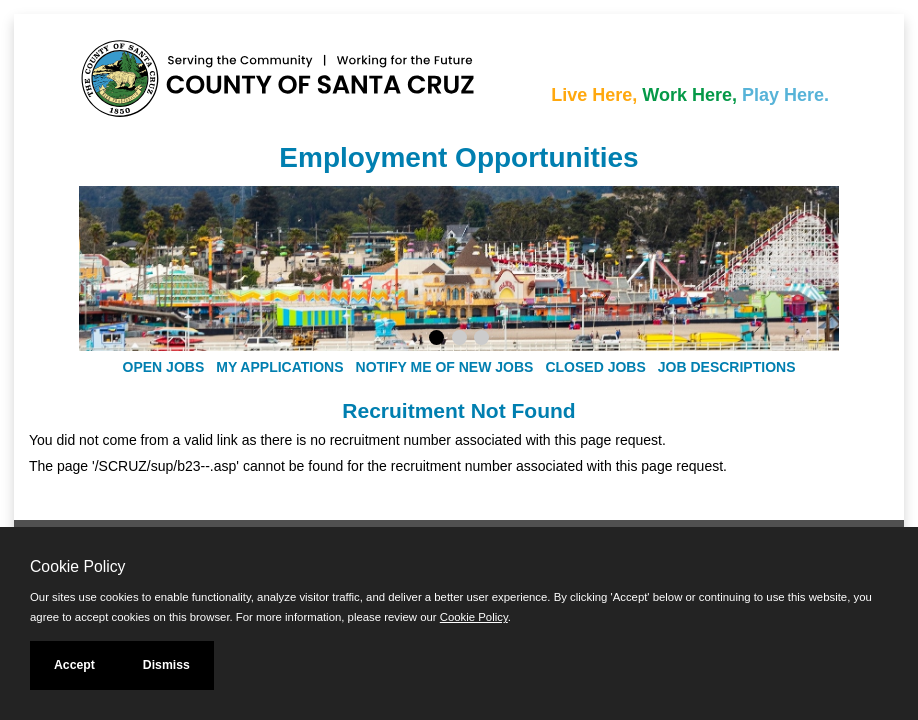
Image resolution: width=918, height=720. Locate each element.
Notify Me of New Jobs (445, 367)
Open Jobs (164, 367)
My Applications (279, 367)
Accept (74, 665)
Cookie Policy (77, 566)
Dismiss (166, 665)
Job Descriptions (727, 367)
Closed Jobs (595, 367)
